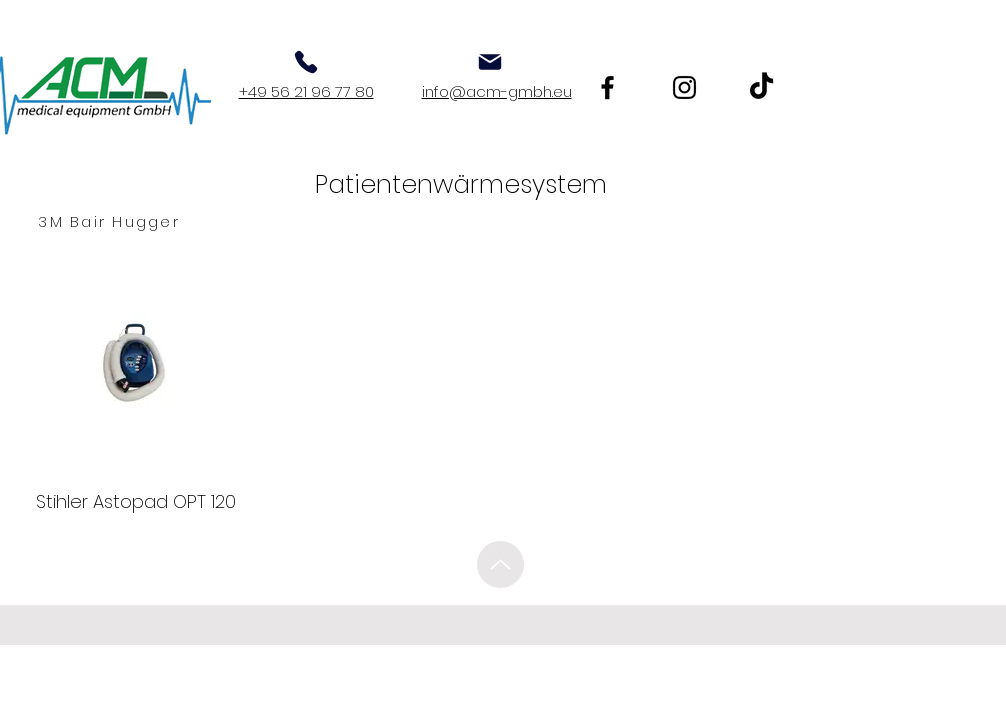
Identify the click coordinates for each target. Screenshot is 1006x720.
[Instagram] (684, 87)
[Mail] (490, 62)
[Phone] (306, 62)
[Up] (500, 564)
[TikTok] (761, 87)
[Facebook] (607, 87)
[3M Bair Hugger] (109, 222)
